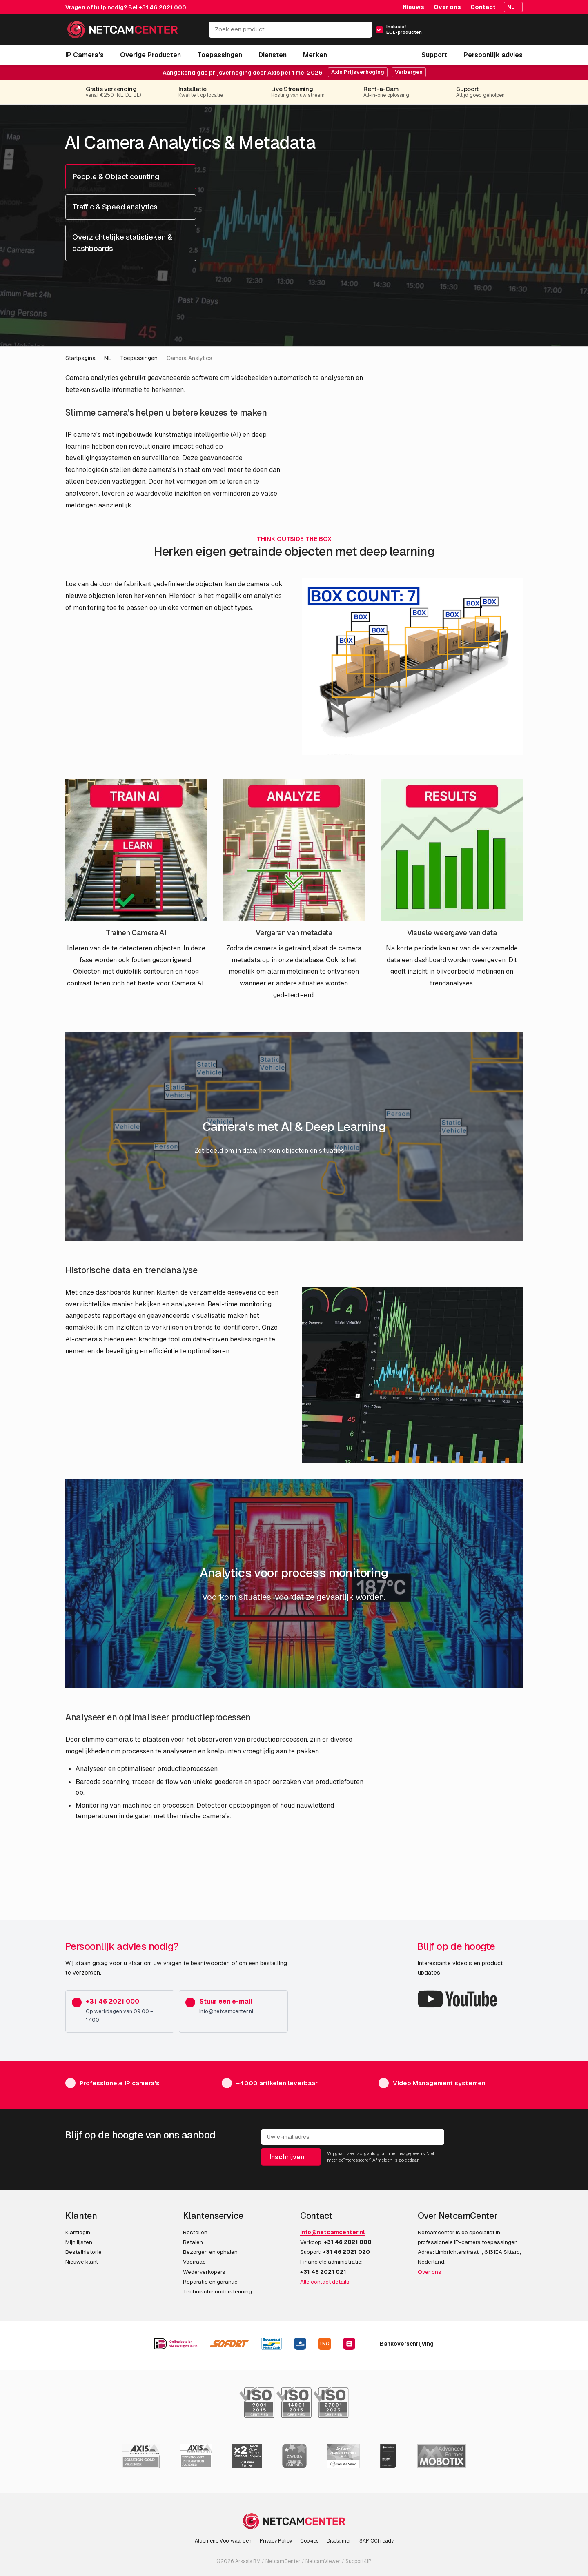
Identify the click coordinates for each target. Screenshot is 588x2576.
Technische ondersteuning (217, 2291)
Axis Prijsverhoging (357, 72)
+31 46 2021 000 (162, 7)
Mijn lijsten (78, 2242)
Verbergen (409, 72)
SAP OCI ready (376, 2541)
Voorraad (194, 2261)
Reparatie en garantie (210, 2281)
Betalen (193, 2242)
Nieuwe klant (81, 2261)
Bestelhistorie (83, 2252)
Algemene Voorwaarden (223, 2541)
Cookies (309, 2541)
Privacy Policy (276, 2541)
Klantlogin (77, 2232)
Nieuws (413, 7)
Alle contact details (325, 2281)
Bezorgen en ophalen (210, 2252)
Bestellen (195, 2232)
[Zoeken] (362, 30)
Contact (483, 7)
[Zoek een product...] (290, 30)
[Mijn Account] (481, 32)
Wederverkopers (204, 2272)
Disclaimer (339, 2541)
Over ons (447, 7)
